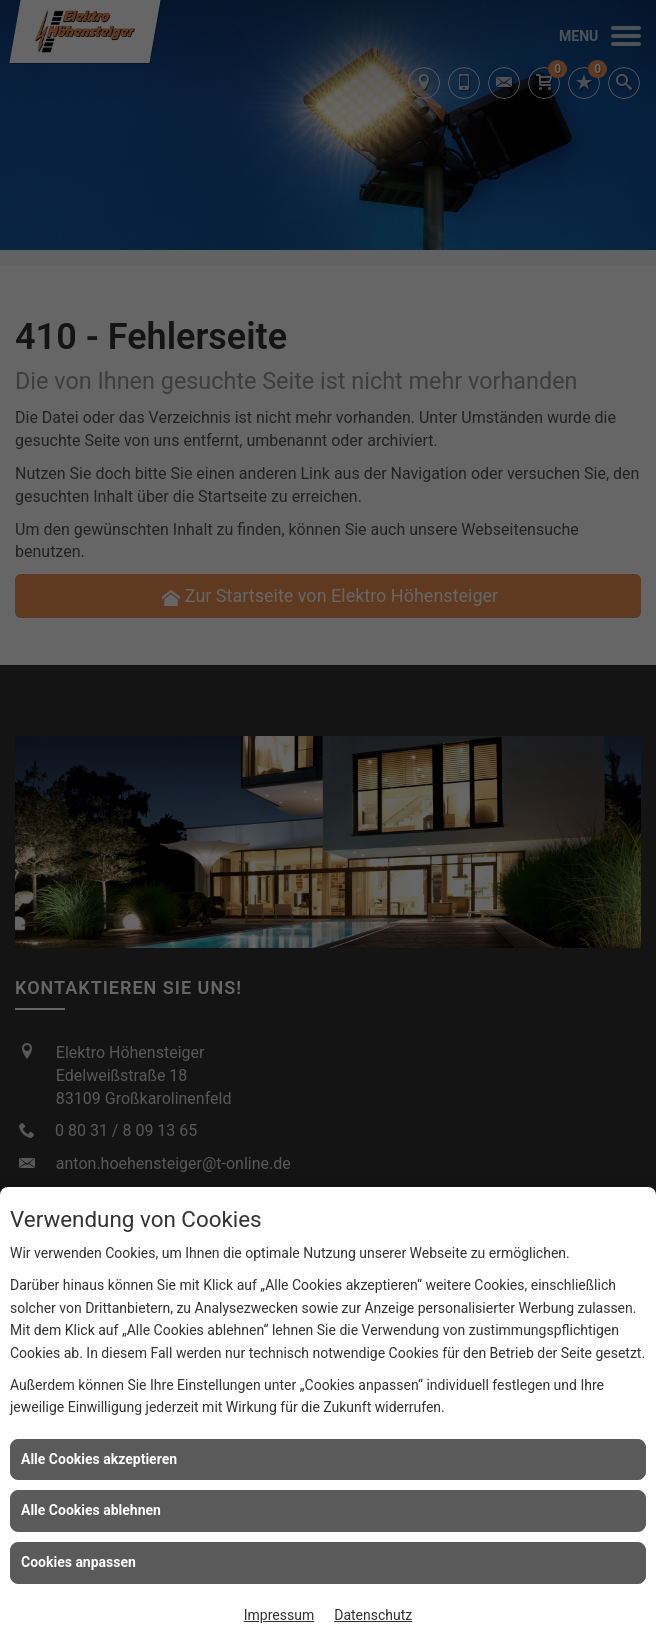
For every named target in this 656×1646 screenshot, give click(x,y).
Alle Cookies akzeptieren (99, 1459)
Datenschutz (373, 1615)
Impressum (279, 1615)
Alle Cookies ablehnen (91, 1510)
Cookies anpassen (78, 1562)
